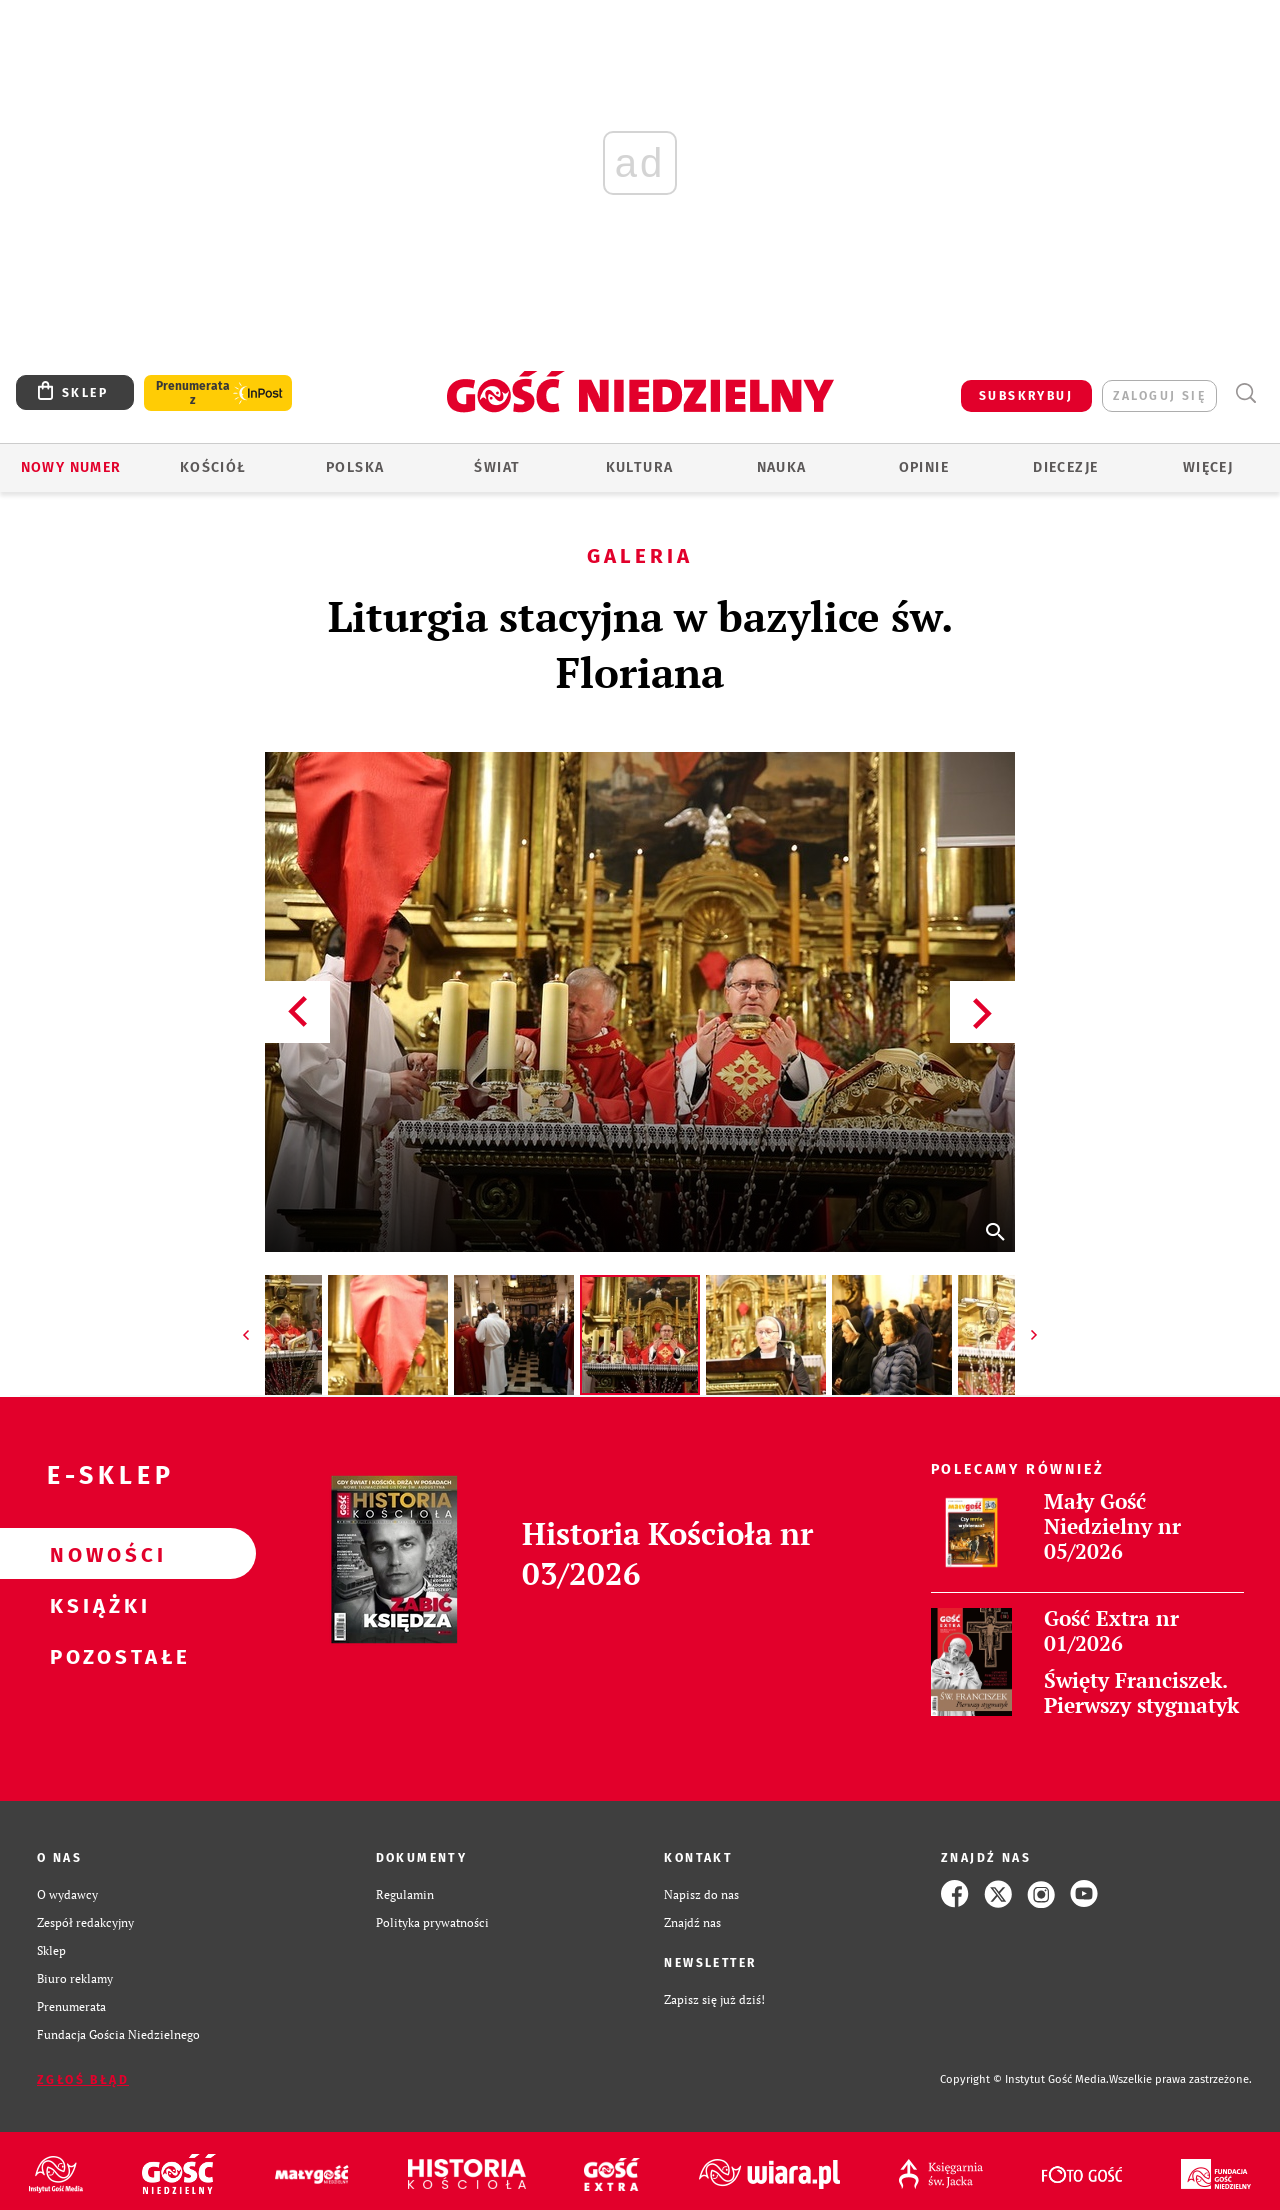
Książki (96, 1605)
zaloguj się (1159, 396)
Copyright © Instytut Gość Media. (1024, 2079)
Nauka (782, 467)
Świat (497, 467)
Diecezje (1065, 467)
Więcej (1208, 467)
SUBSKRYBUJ (1026, 396)
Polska (355, 467)
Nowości (96, 1554)
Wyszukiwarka (1245, 393)
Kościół (213, 467)
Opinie (924, 467)
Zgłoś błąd (83, 2080)
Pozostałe (96, 1656)
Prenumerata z (193, 393)
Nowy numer (71, 467)
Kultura (640, 467)
